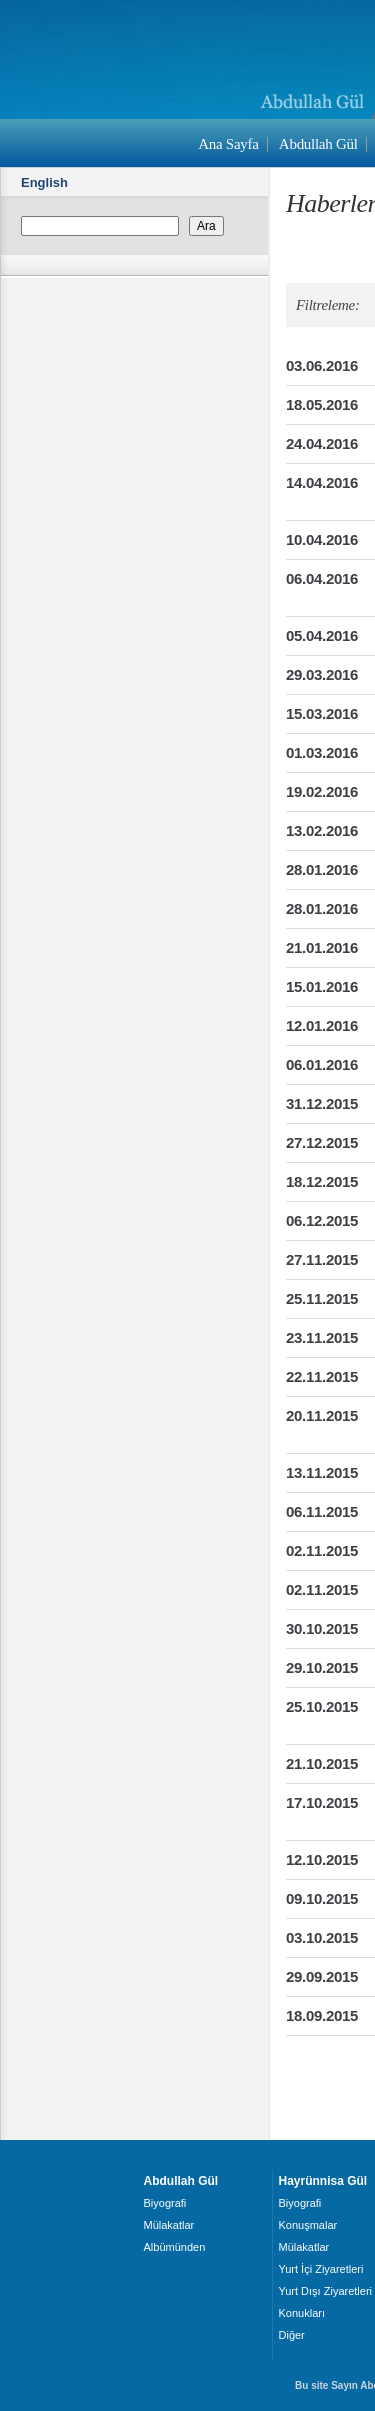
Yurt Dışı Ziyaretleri (326, 2291)
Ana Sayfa (228, 144)
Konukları (302, 2313)
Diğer (292, 2335)
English (44, 182)
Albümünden (175, 2247)
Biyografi (165, 2203)
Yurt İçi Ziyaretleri (321, 2269)
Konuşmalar (308, 2225)
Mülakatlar (169, 2225)
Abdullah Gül (318, 144)
